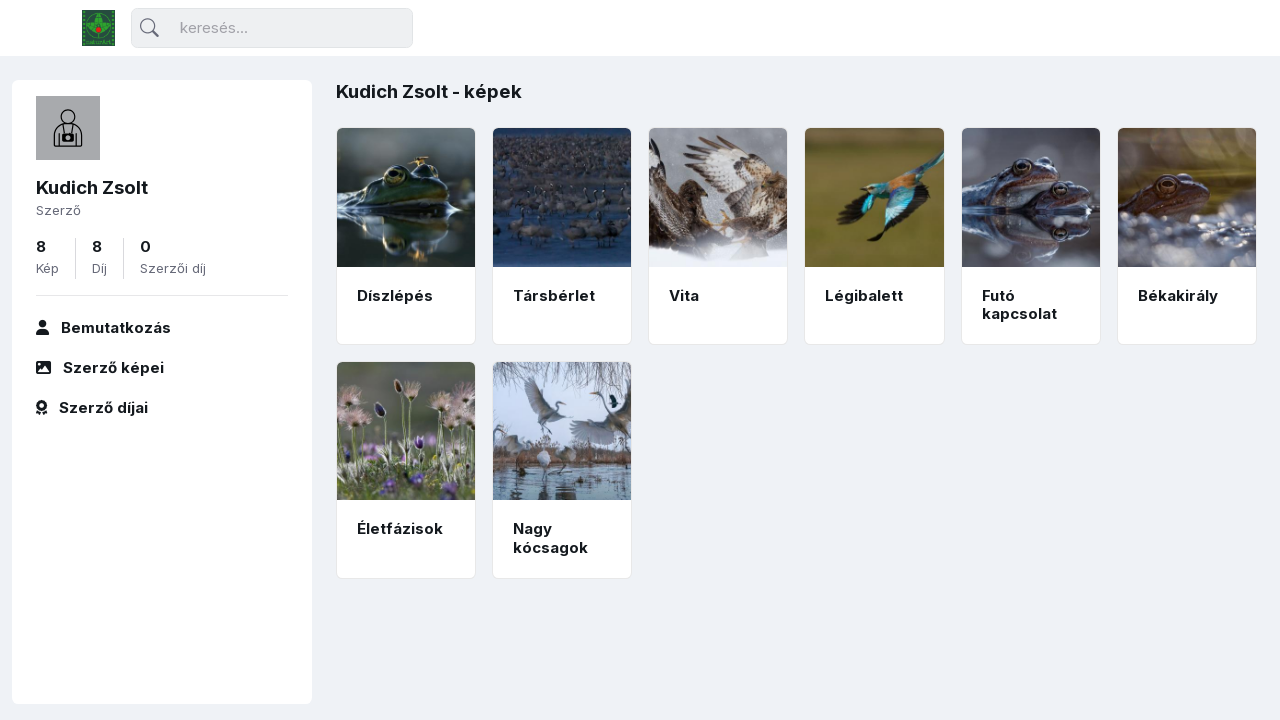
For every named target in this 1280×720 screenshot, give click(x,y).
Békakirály (1178, 295)
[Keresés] (272, 28)
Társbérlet (554, 295)
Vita (684, 295)
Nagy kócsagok (550, 538)
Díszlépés (395, 295)
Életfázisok (400, 528)
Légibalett (864, 295)
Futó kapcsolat (1019, 305)
